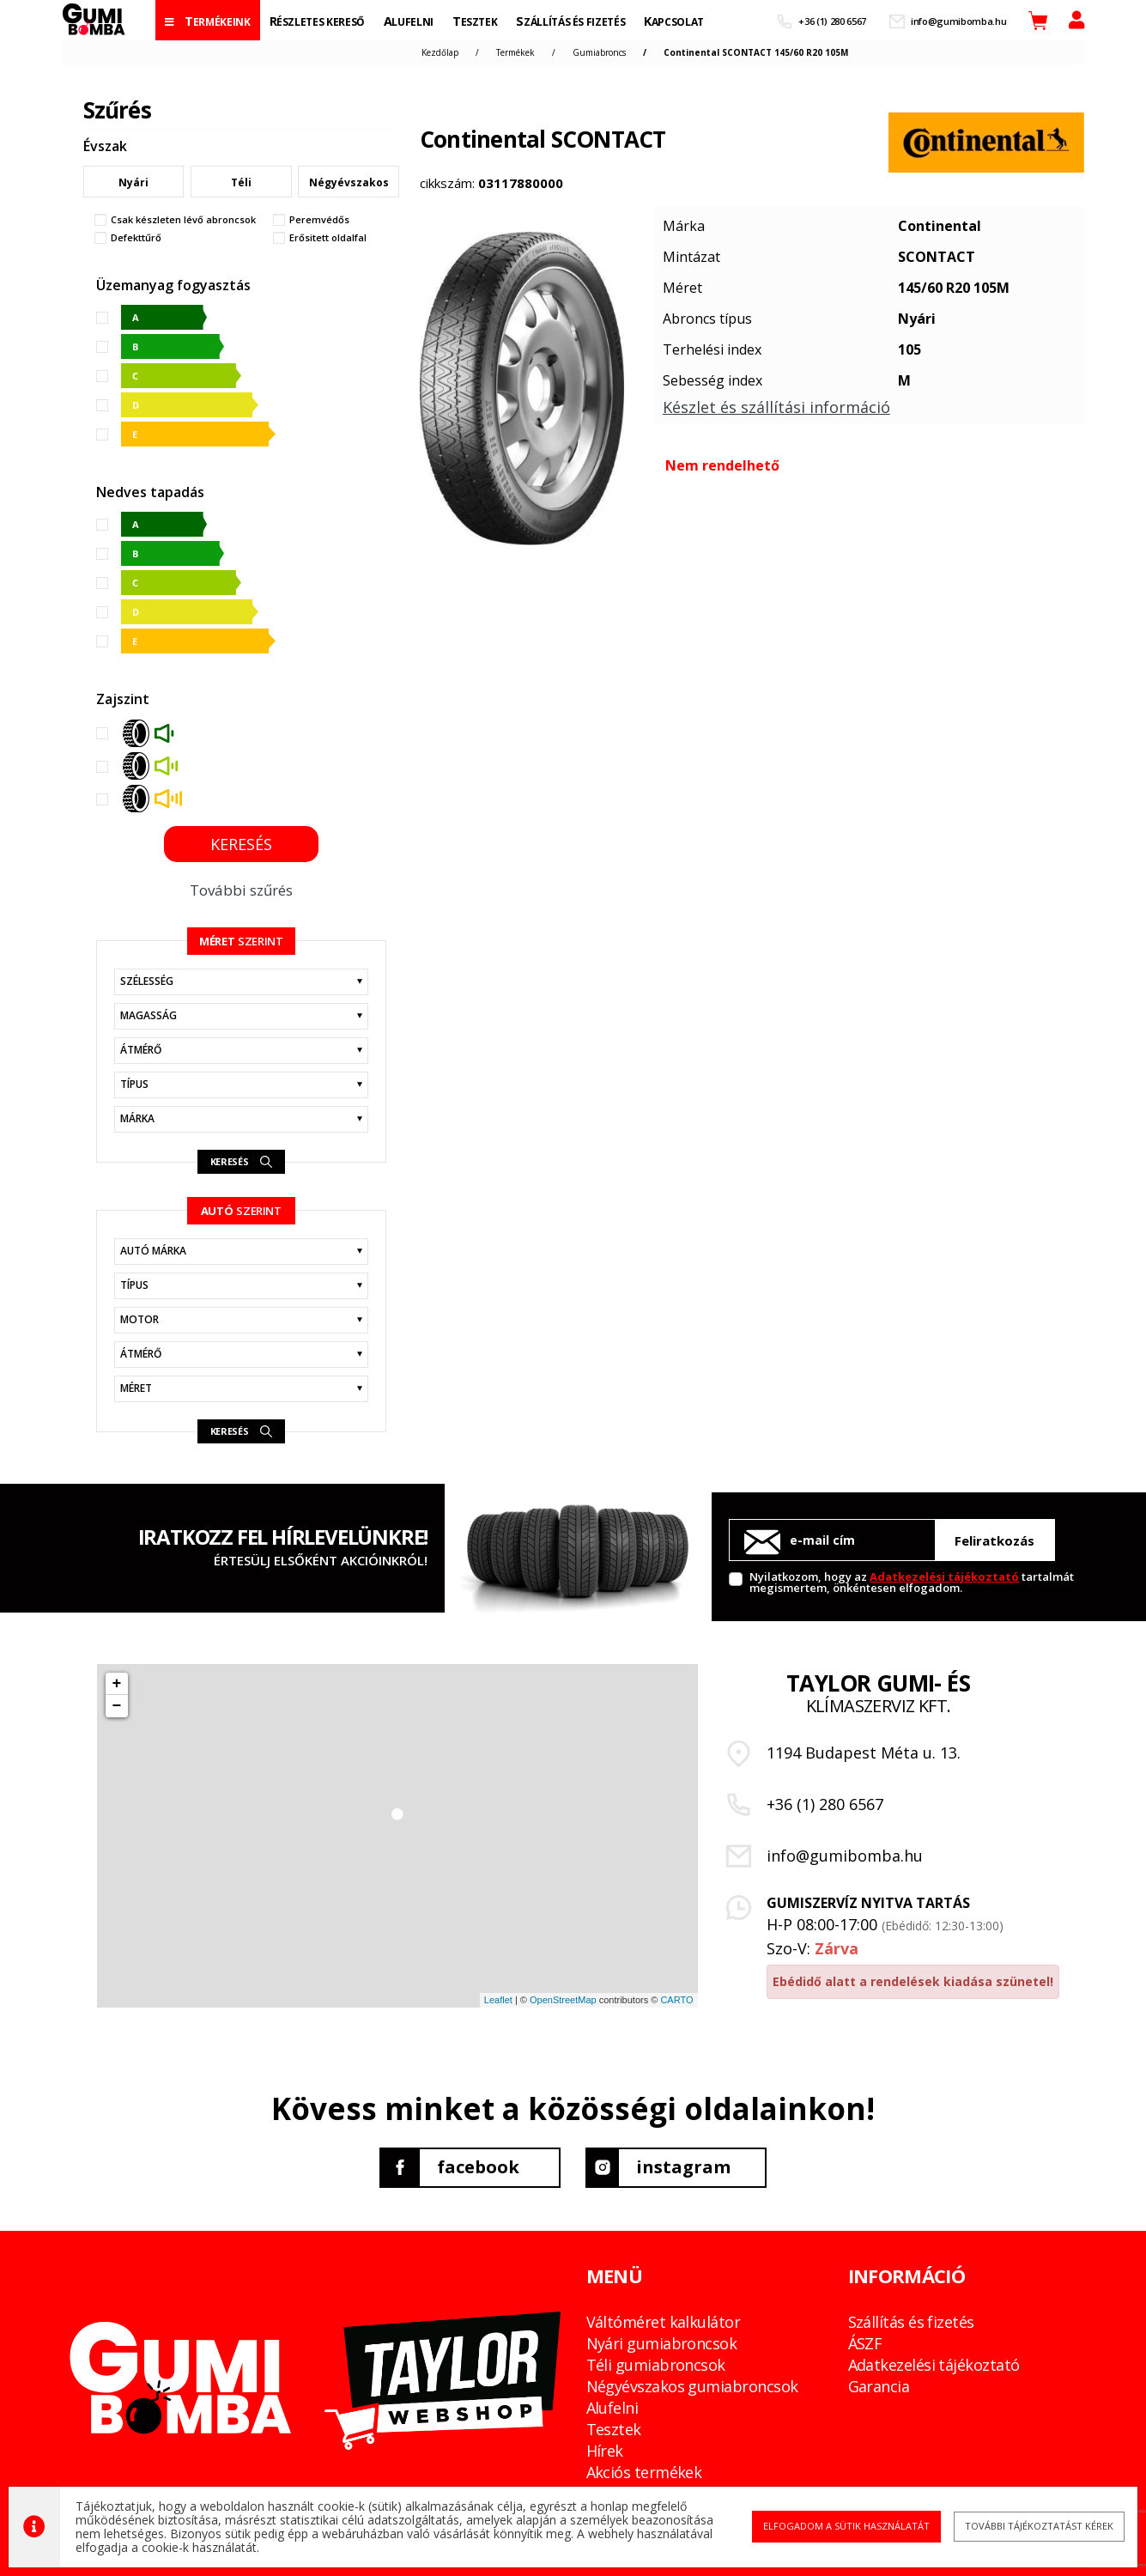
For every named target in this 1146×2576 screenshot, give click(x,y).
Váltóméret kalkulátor (663, 2322)
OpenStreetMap (563, 2000)
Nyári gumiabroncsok (661, 2343)
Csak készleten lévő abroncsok (183, 220)
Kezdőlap (439, 52)
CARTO (676, 2000)
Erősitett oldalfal (328, 238)
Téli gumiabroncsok (655, 2364)
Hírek (604, 2450)
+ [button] (117, 1684)
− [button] (117, 1706)
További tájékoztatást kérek (1038, 2526)
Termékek (515, 52)
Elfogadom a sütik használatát (845, 2526)
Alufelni (612, 2407)
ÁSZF (865, 2343)
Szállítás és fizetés (911, 2322)
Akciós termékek (644, 2472)
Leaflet (498, 2000)
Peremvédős (319, 220)
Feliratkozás (994, 1540)
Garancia (879, 2386)
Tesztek (613, 2429)
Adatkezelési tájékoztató (944, 1576)
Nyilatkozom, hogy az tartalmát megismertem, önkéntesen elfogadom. (911, 1581)
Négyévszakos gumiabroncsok (692, 2386)
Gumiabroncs (599, 52)
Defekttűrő (136, 238)
